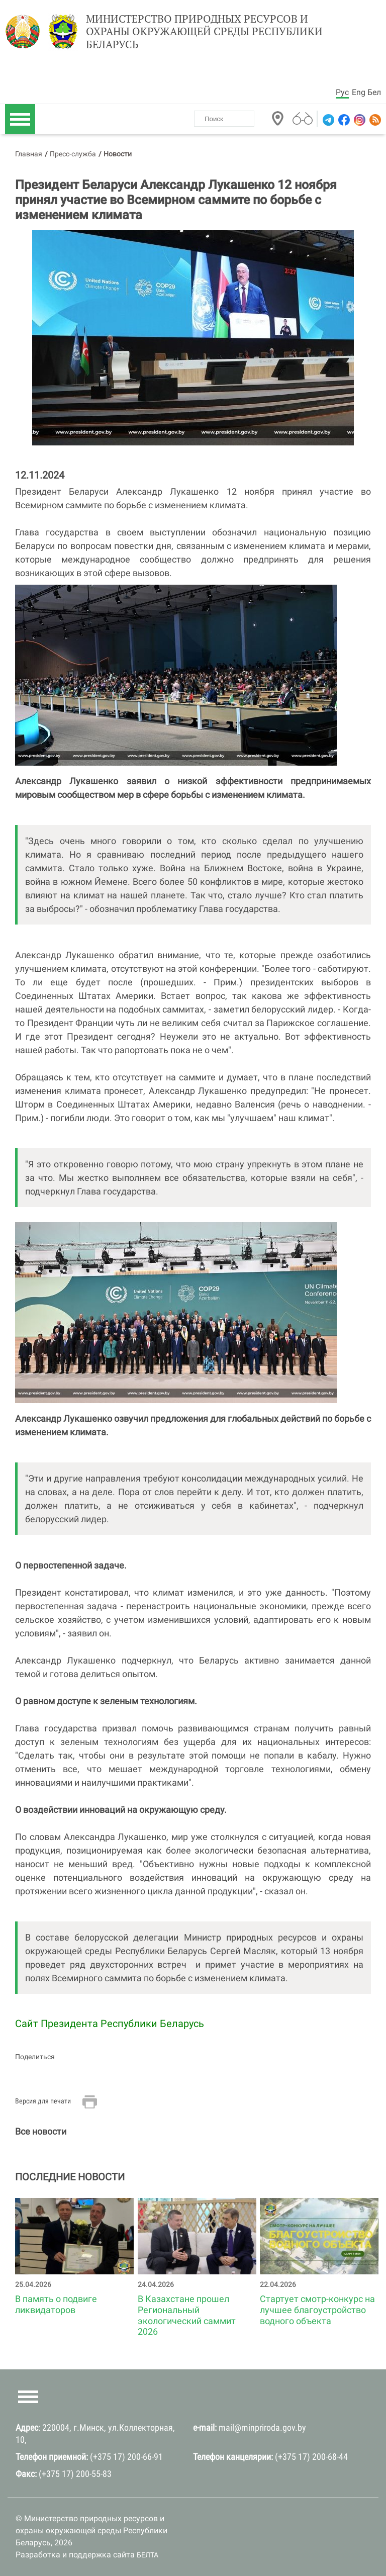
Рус (342, 92)
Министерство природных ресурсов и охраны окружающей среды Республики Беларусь (204, 32)
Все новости (40, 2131)
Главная (28, 154)
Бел (374, 92)
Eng (358, 92)
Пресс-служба (73, 154)
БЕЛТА (147, 2555)
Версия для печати (43, 2101)
